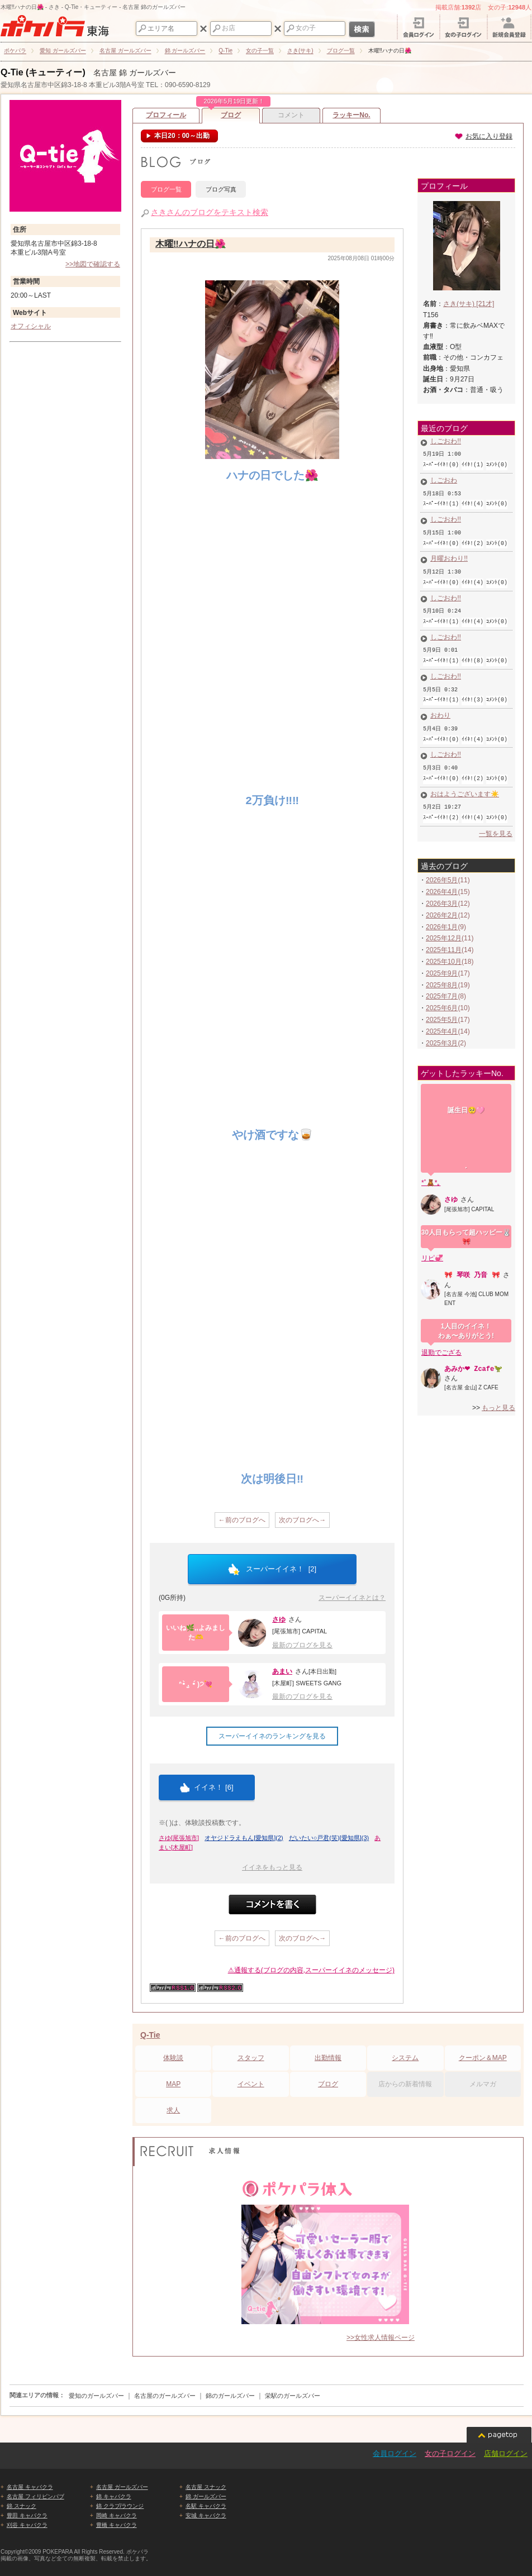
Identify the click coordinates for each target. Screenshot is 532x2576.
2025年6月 (442, 986)
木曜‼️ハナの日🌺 (190, 244)
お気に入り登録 (483, 136)
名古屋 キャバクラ (30, 2487)
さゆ (279, 1619)
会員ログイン (394, 2453)
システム (405, 2058)
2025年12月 (444, 916)
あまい (282, 1671)
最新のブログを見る (302, 1645)
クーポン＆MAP (483, 2058)
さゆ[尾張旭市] (179, 1837)
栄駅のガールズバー (292, 2395)
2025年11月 (444, 927)
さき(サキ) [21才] (468, 304)
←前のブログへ (241, 1520)
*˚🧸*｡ (430, 1160)
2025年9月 (442, 951)
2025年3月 (442, 1021)
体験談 (173, 2058)
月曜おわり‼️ (444, 552)
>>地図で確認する (92, 264)
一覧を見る (495, 811)
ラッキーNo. (351, 115)
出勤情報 (328, 2058)
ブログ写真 (221, 189)
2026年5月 (442, 858)
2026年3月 (442, 881)
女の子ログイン (450, 2453)
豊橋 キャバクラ (116, 2525)
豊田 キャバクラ (27, 2515)
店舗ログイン (506, 2453)
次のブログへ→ (302, 1520)
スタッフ (251, 2058)
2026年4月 (442, 869)
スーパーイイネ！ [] (272, 1569)
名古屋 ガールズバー (122, 2487)
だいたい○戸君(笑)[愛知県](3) (329, 1837)
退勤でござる (441, 1329)
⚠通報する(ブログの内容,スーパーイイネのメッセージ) (311, 1970)
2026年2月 (442, 893)
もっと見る (498, 1384)
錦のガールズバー (230, 2395)
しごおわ (438, 478)
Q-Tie (150, 2034)
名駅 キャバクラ (206, 2506)
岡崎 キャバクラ (116, 2515)
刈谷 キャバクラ (27, 2525)
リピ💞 (432, 1235)
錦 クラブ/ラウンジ (120, 2506)
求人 (173, 2110)
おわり (435, 700)
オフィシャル (31, 326)
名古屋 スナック (206, 2487)
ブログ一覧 (166, 189)
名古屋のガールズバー (165, 2395)
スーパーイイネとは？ (352, 1598)
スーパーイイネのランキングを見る (272, 1736)
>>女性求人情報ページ (380, 2337)
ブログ (231, 113)
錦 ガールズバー (206, 2496)
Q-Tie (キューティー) (43, 72)
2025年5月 (442, 997)
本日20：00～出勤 (181, 136)
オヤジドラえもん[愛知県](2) (244, 1837)
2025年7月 (442, 974)
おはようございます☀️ (459, 774)
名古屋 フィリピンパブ (35, 2496)
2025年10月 (444, 939)
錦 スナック (21, 2506)
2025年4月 (442, 1009)
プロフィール (166, 115)
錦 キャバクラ (113, 2496)
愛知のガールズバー (96, 2395)
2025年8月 (442, 963)
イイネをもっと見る (272, 1867)
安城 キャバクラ (206, 2515)
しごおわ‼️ (440, 441)
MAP (173, 2084)
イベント (251, 2084)
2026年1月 (442, 905)
